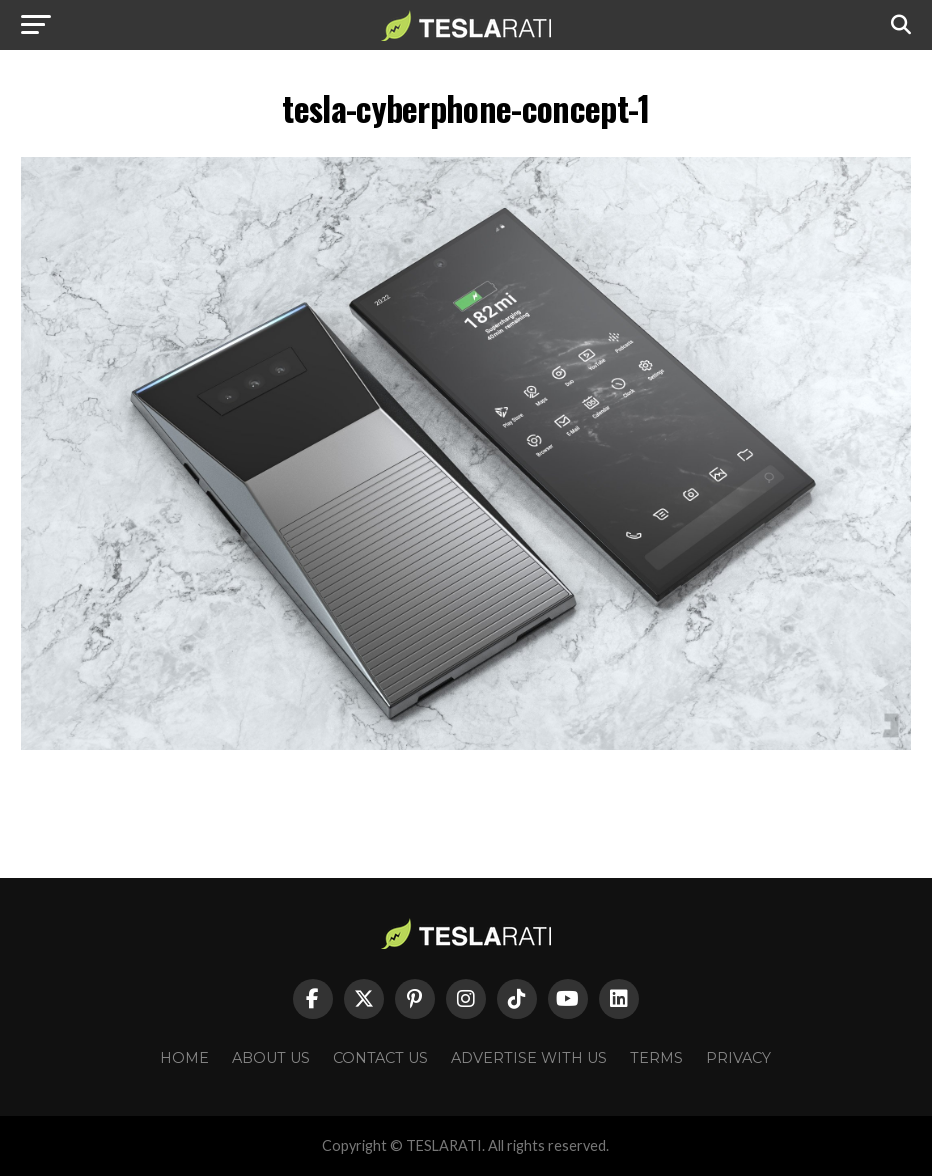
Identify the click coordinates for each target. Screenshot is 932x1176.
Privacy (738, 1058)
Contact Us (380, 1058)
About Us (271, 1058)
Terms (656, 1058)
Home (184, 1058)
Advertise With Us (529, 1058)
